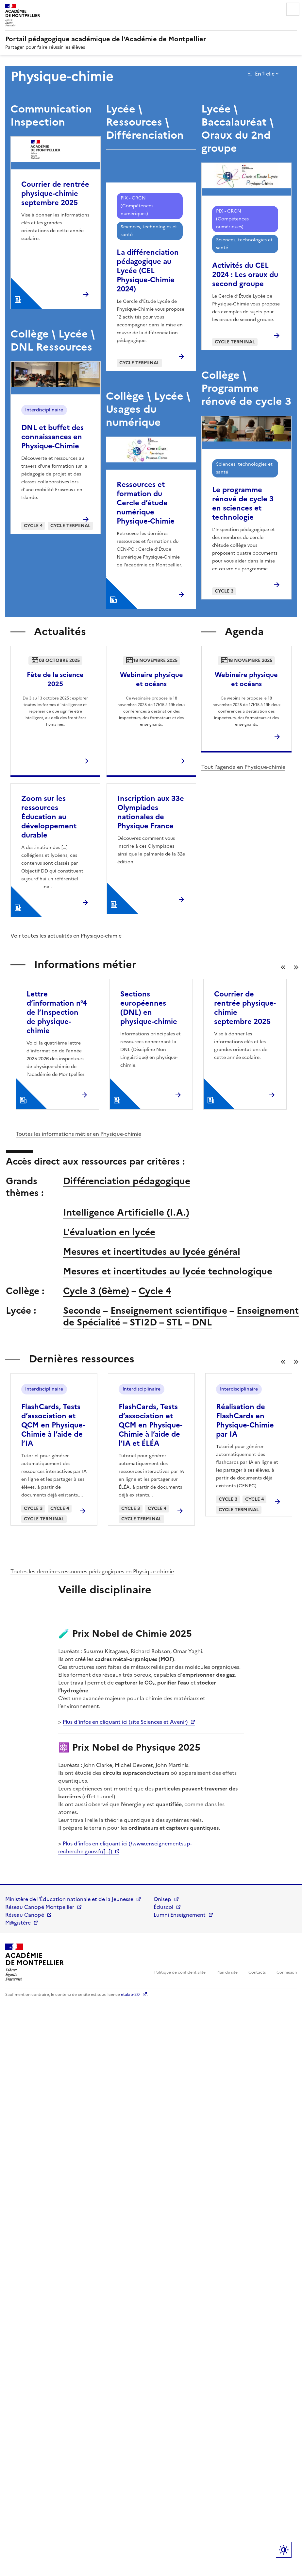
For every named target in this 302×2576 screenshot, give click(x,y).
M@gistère (18, 1923)
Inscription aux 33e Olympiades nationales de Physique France (150, 812)
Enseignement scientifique (168, 1310)
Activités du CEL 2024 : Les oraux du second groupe (245, 274)
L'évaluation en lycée (109, 1232)
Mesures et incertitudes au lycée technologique (167, 1271)
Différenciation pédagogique (126, 1181)
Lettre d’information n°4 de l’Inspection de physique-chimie (56, 1012)
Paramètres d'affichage (284, 2550)
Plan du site (227, 1972)
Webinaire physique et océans (151, 679)
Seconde (82, 1310)
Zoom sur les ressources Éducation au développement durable (48, 816)
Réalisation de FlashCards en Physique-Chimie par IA (245, 1420)
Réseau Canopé (24, 1915)
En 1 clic (265, 74)
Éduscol (163, 1907)
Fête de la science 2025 (55, 679)
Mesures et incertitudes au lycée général (151, 1251)
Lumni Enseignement (180, 1915)
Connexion (287, 1972)
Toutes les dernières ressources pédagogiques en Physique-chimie (92, 1571)
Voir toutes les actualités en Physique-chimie (66, 936)
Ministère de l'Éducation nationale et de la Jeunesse (69, 1899)
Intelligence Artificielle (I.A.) (126, 1212)
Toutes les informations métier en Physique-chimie (78, 1134)
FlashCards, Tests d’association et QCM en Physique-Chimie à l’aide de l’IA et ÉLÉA (150, 1425)
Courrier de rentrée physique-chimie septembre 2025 (55, 193)
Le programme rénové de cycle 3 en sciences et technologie (243, 503)
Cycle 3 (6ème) (96, 1291)
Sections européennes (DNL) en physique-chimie (148, 1008)
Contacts (257, 1972)
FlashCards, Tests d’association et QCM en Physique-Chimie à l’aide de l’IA (53, 1425)
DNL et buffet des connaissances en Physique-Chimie (52, 436)
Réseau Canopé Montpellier (39, 1907)
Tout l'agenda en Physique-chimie (243, 767)
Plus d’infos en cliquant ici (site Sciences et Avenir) (125, 1722)
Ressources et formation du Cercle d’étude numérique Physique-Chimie (146, 503)
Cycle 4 (155, 1291)
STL (174, 1322)
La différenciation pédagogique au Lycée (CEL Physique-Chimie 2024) (148, 270)
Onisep (162, 1899)
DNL (202, 1322)
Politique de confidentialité (180, 1972)
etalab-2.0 (130, 1994)
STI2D (143, 1322)
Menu (292, 9)
